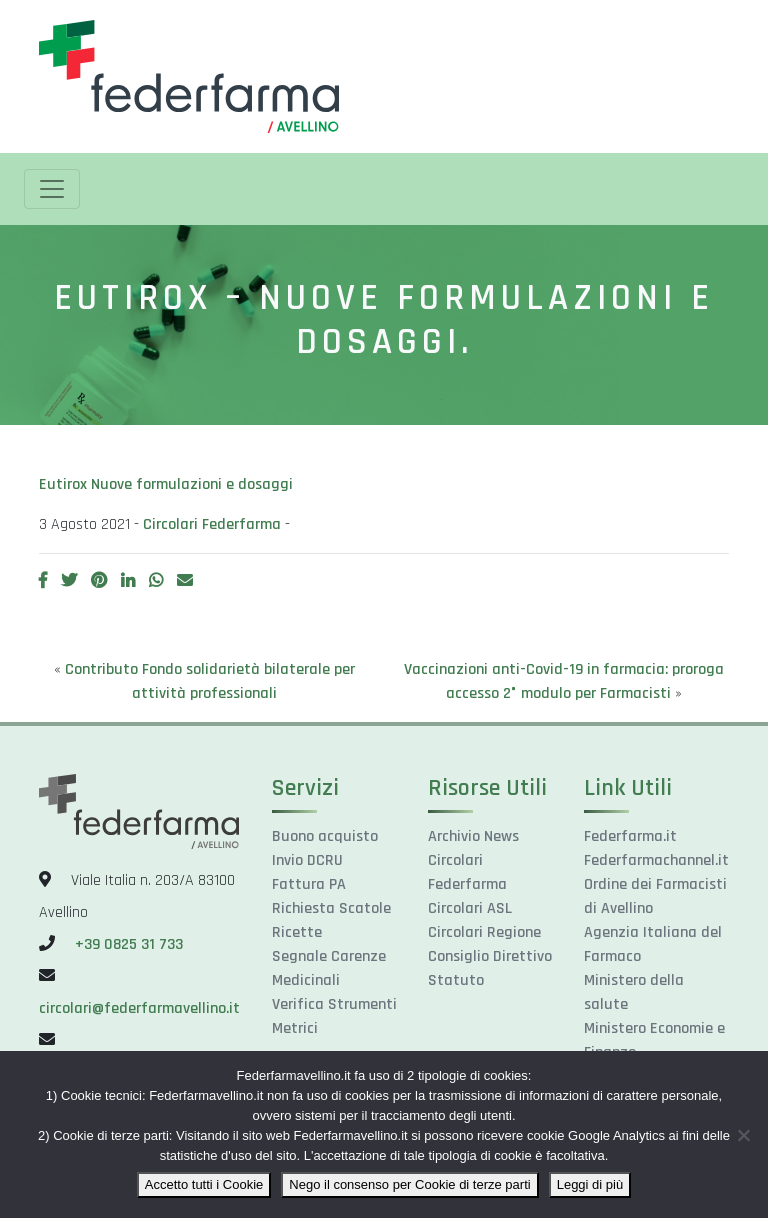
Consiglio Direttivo (490, 956)
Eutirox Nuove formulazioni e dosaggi (166, 484)
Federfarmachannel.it (656, 860)
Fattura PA (309, 884)
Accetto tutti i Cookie (204, 1184)
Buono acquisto (325, 836)
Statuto (456, 980)
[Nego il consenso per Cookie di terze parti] (743, 1135)
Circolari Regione (484, 932)
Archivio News (473, 836)
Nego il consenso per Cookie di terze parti (409, 1184)
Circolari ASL (470, 908)
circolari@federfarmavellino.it (139, 1008)
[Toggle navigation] (52, 189)
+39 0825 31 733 (129, 944)
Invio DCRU (307, 860)
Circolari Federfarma (212, 524)
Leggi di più (590, 1184)
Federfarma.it (630, 836)
